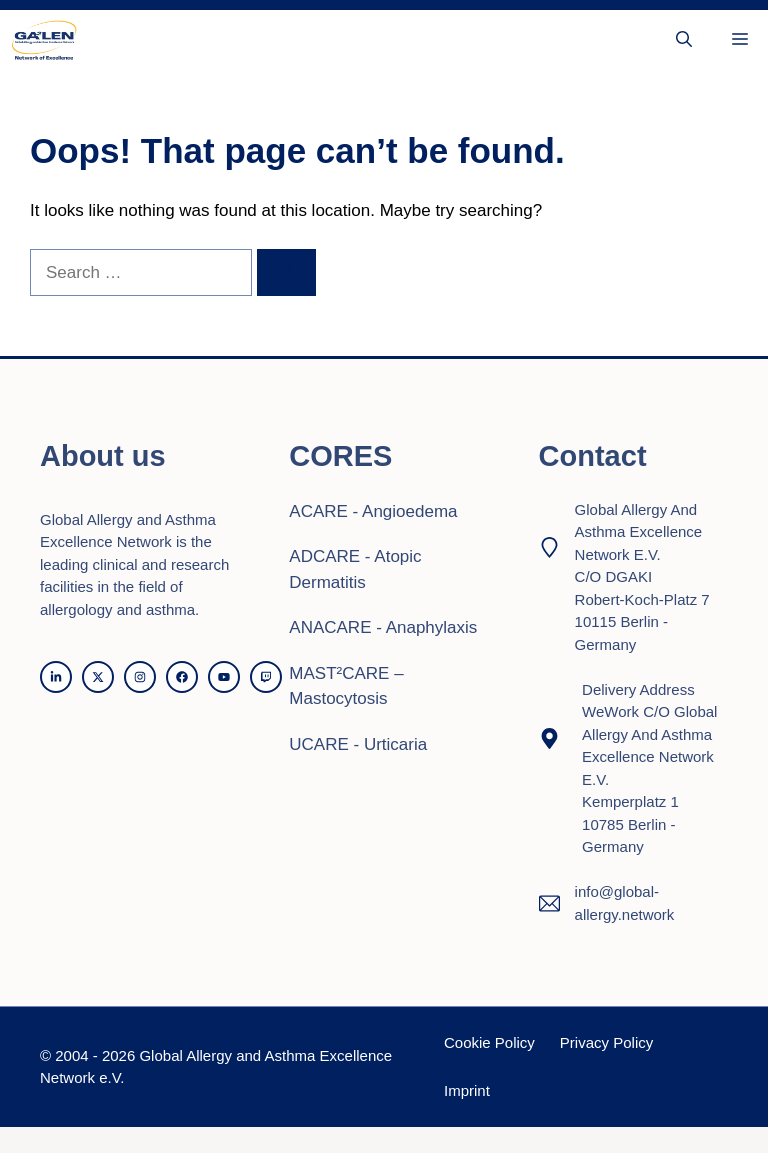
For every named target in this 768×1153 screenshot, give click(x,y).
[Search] (286, 273)
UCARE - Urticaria (358, 744)
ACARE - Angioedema (373, 511)
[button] (684, 40)
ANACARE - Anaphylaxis (383, 627)
